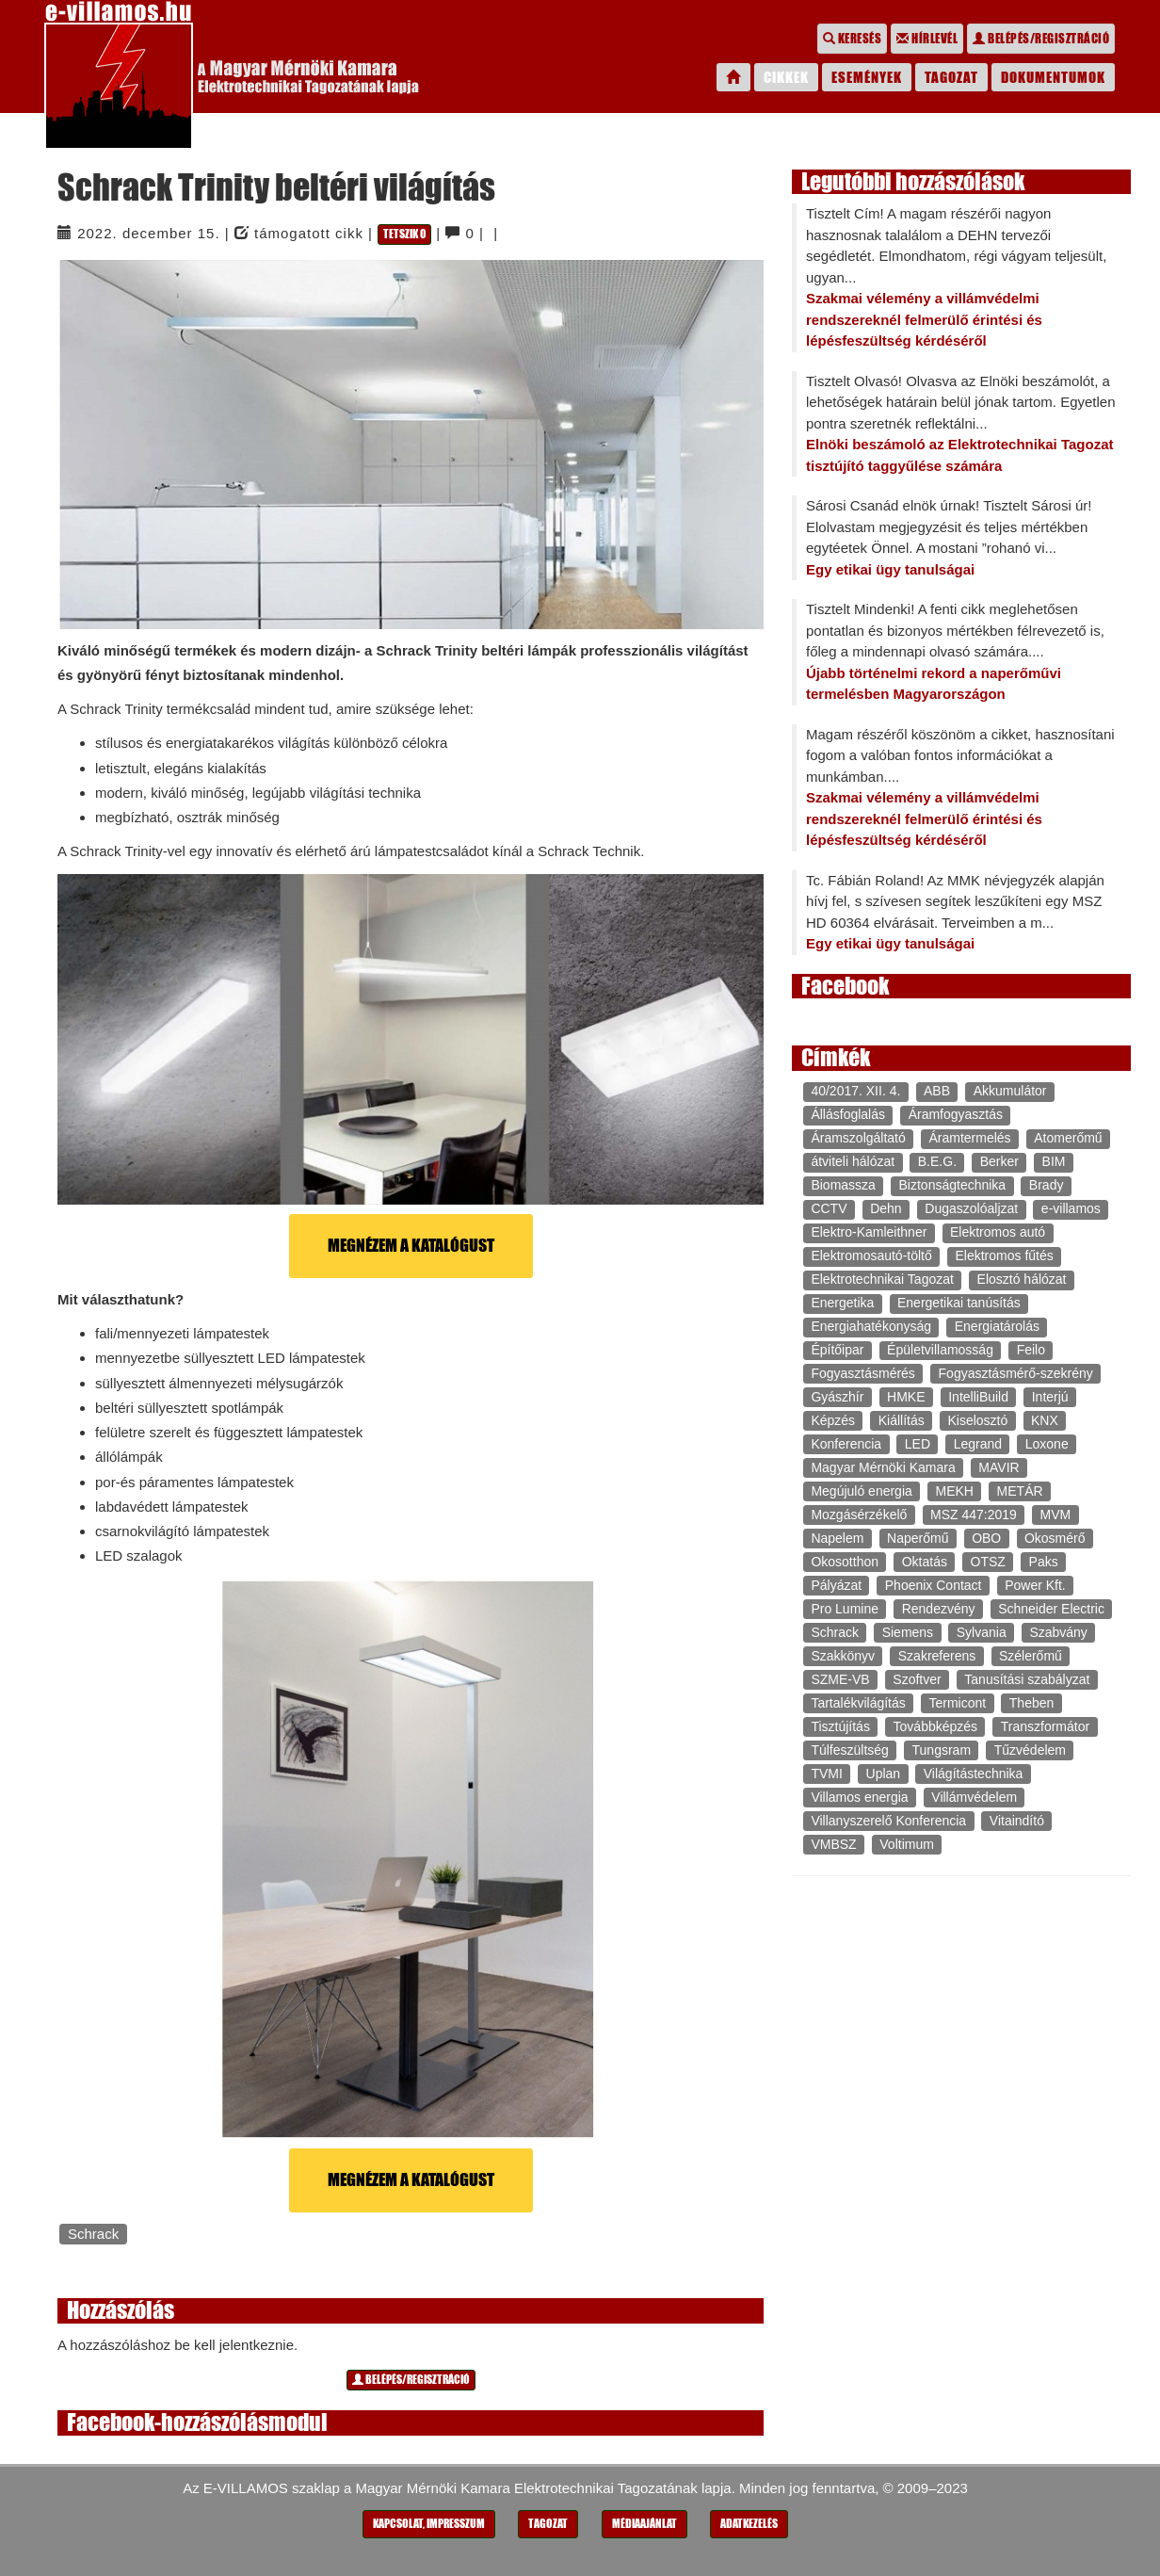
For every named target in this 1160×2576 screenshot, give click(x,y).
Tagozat (951, 77)
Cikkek (786, 77)
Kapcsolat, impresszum (429, 2524)
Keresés (852, 38)
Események (866, 77)
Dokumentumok (1053, 77)
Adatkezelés (749, 2524)
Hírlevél (927, 38)
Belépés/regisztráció (1041, 38)
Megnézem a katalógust (411, 1245)
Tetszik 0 (404, 234)
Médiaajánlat (644, 2524)
